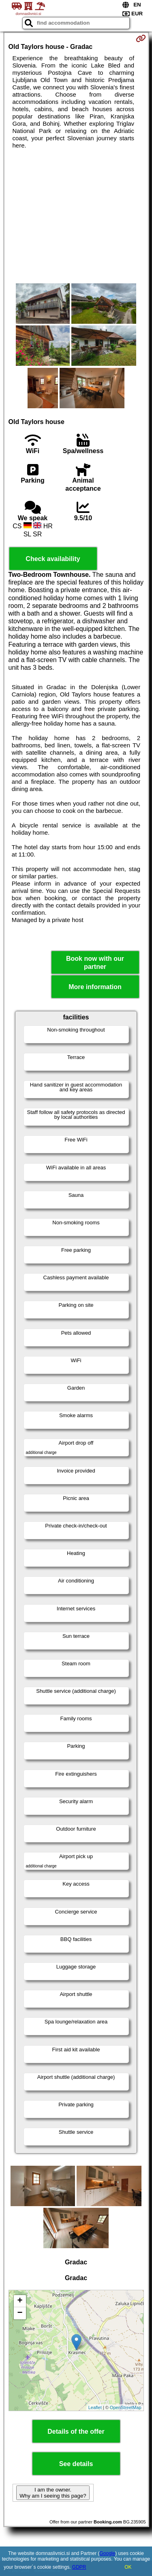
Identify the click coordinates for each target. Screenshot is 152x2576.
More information (95, 986)
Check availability (53, 558)
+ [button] (19, 2301)
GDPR (79, 2567)
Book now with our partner (95, 962)
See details (76, 2463)
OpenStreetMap (125, 2407)
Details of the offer (75, 2431)
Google (108, 2553)
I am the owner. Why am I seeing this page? (52, 2493)
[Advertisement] (76, 216)
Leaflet (95, 2407)
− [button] (19, 2313)
